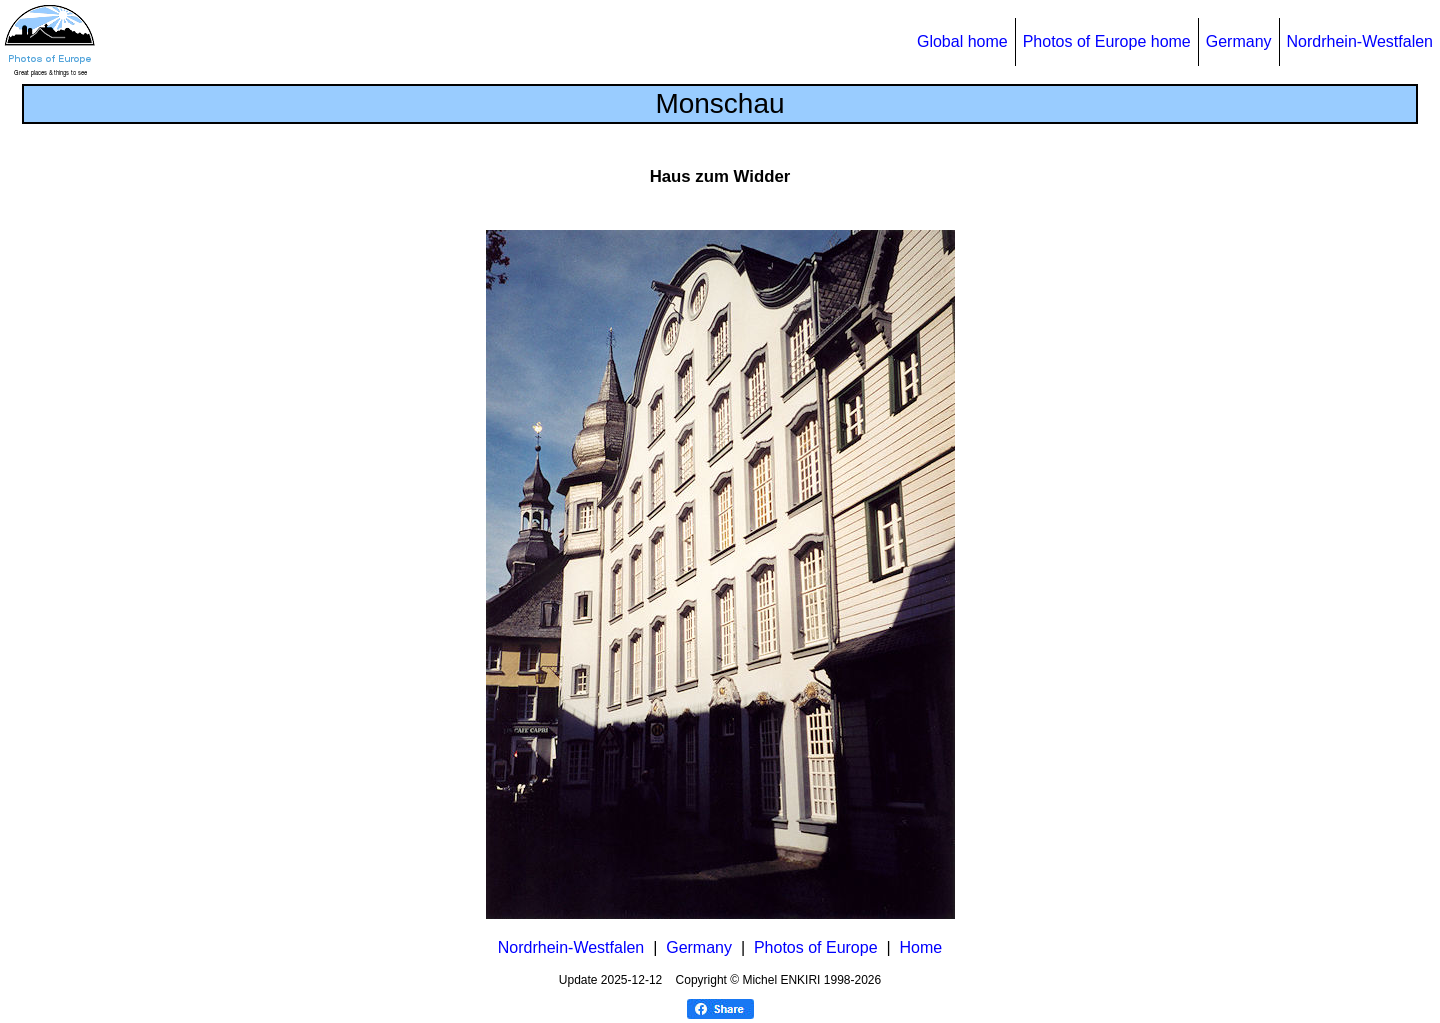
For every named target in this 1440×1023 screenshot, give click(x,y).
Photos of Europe (816, 947)
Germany (1239, 41)
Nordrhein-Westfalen (1360, 41)
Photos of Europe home (1107, 41)
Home (921, 947)
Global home (962, 41)
